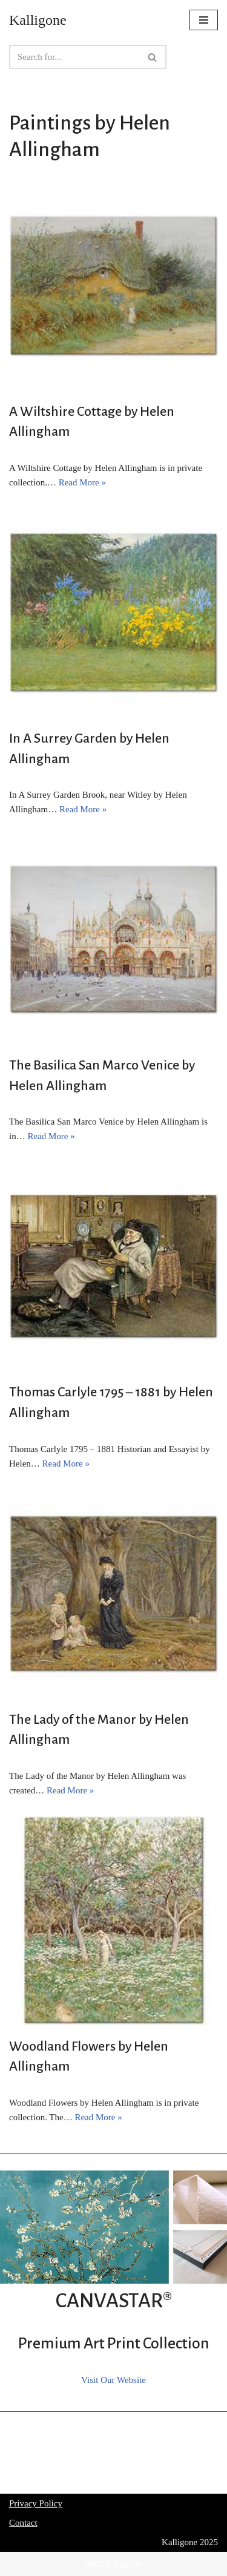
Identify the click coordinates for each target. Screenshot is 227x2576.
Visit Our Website (113, 2380)
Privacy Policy (35, 2503)
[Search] (74, 57)
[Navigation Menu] (203, 20)
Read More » (82, 482)
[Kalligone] (38, 19)
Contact (23, 2523)
